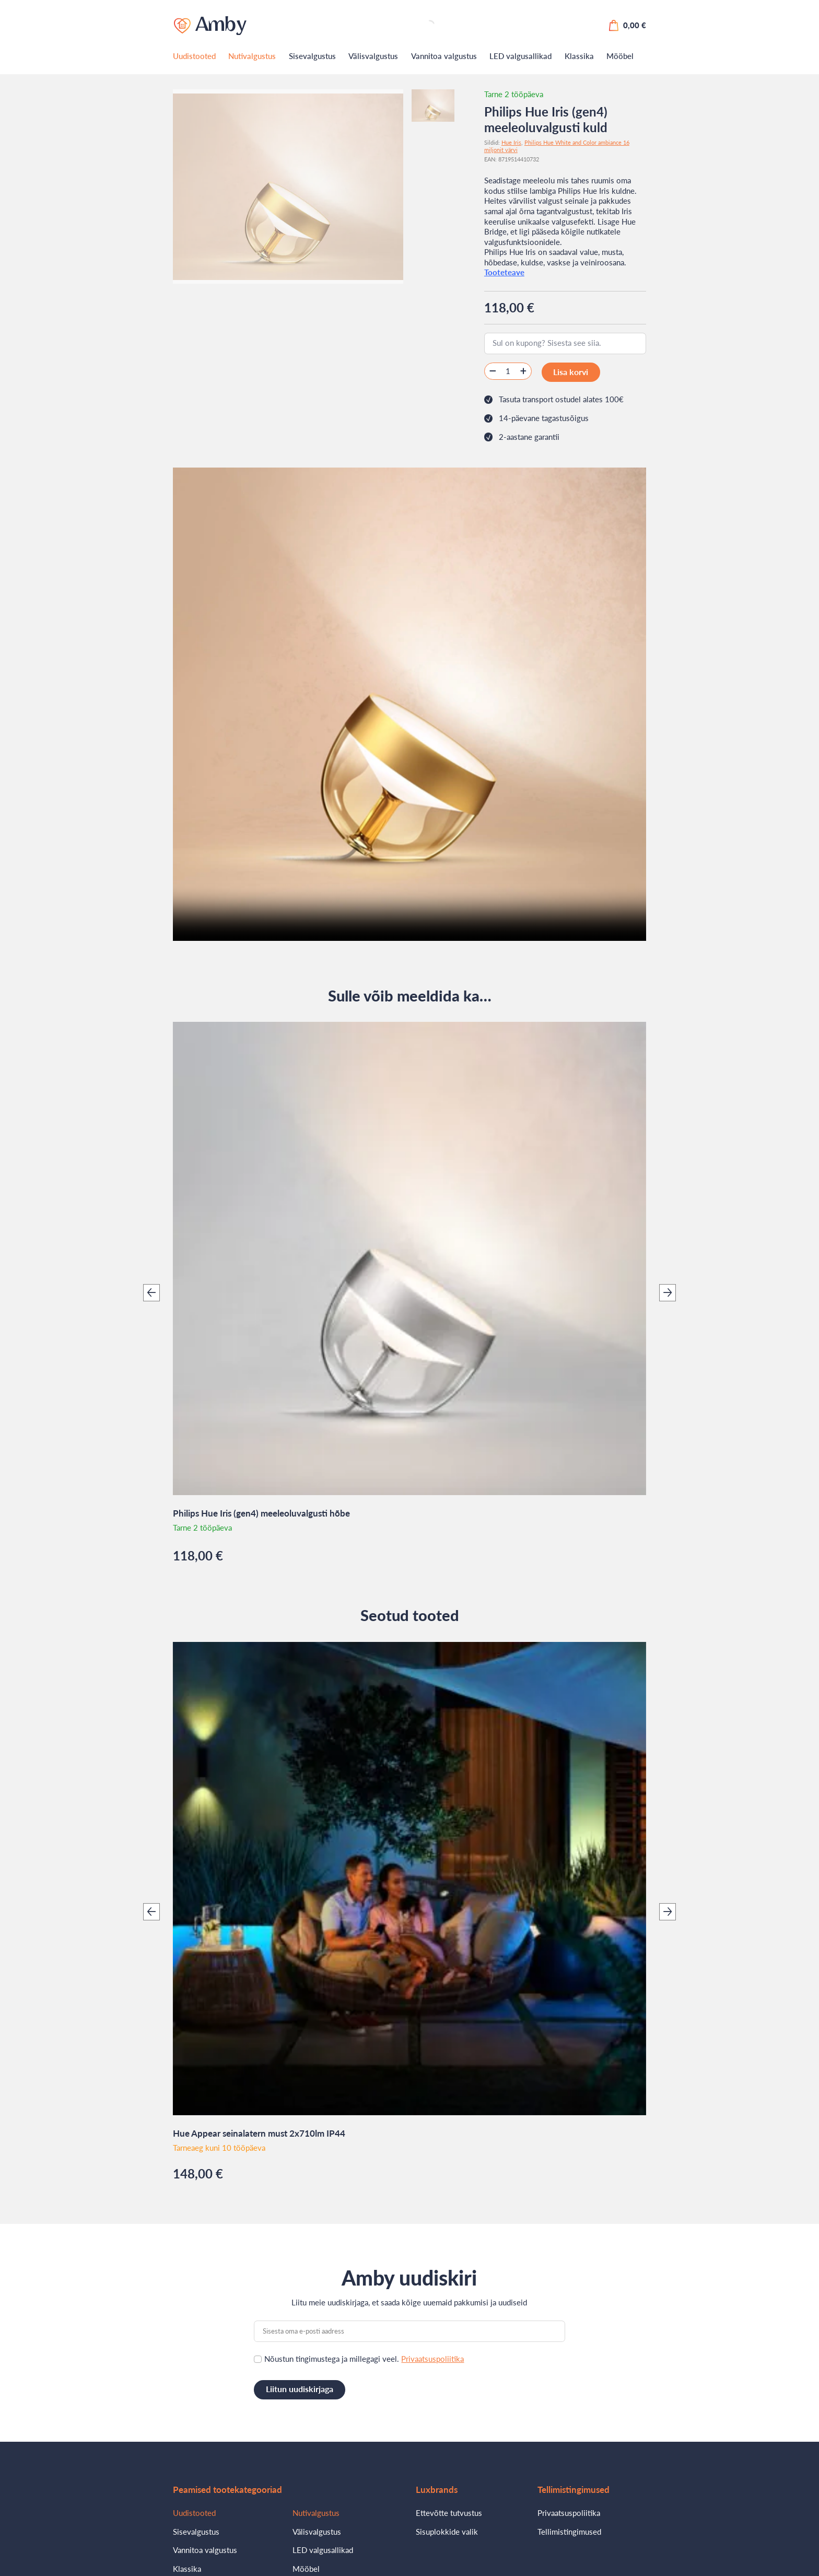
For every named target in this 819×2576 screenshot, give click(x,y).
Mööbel (620, 56)
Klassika (579, 56)
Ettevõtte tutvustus (449, 2508)
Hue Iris (511, 142)
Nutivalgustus (252, 56)
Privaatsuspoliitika (432, 2356)
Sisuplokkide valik (447, 2527)
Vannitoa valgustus (444, 56)
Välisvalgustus (373, 56)
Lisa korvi (568, 370)
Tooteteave (504, 272)
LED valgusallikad (520, 56)
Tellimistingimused (569, 2527)
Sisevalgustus (312, 56)
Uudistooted (194, 56)
